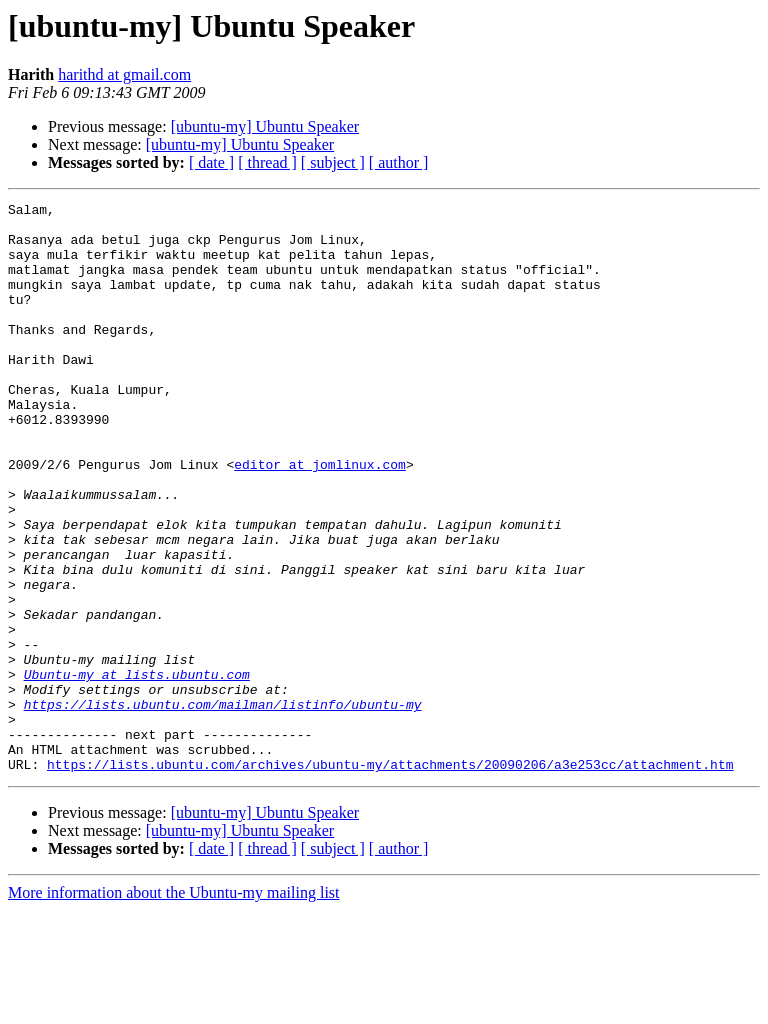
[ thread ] (267, 162)
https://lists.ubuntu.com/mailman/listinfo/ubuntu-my (223, 806)
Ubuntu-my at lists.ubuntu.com (137, 770)
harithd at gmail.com (124, 74)
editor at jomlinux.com (320, 518)
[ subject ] (333, 162)
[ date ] (211, 162)
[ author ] (399, 162)
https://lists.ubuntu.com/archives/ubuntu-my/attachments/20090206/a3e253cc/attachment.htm (390, 878)
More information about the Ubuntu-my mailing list (174, 1006)
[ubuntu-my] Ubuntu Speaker (265, 126)
